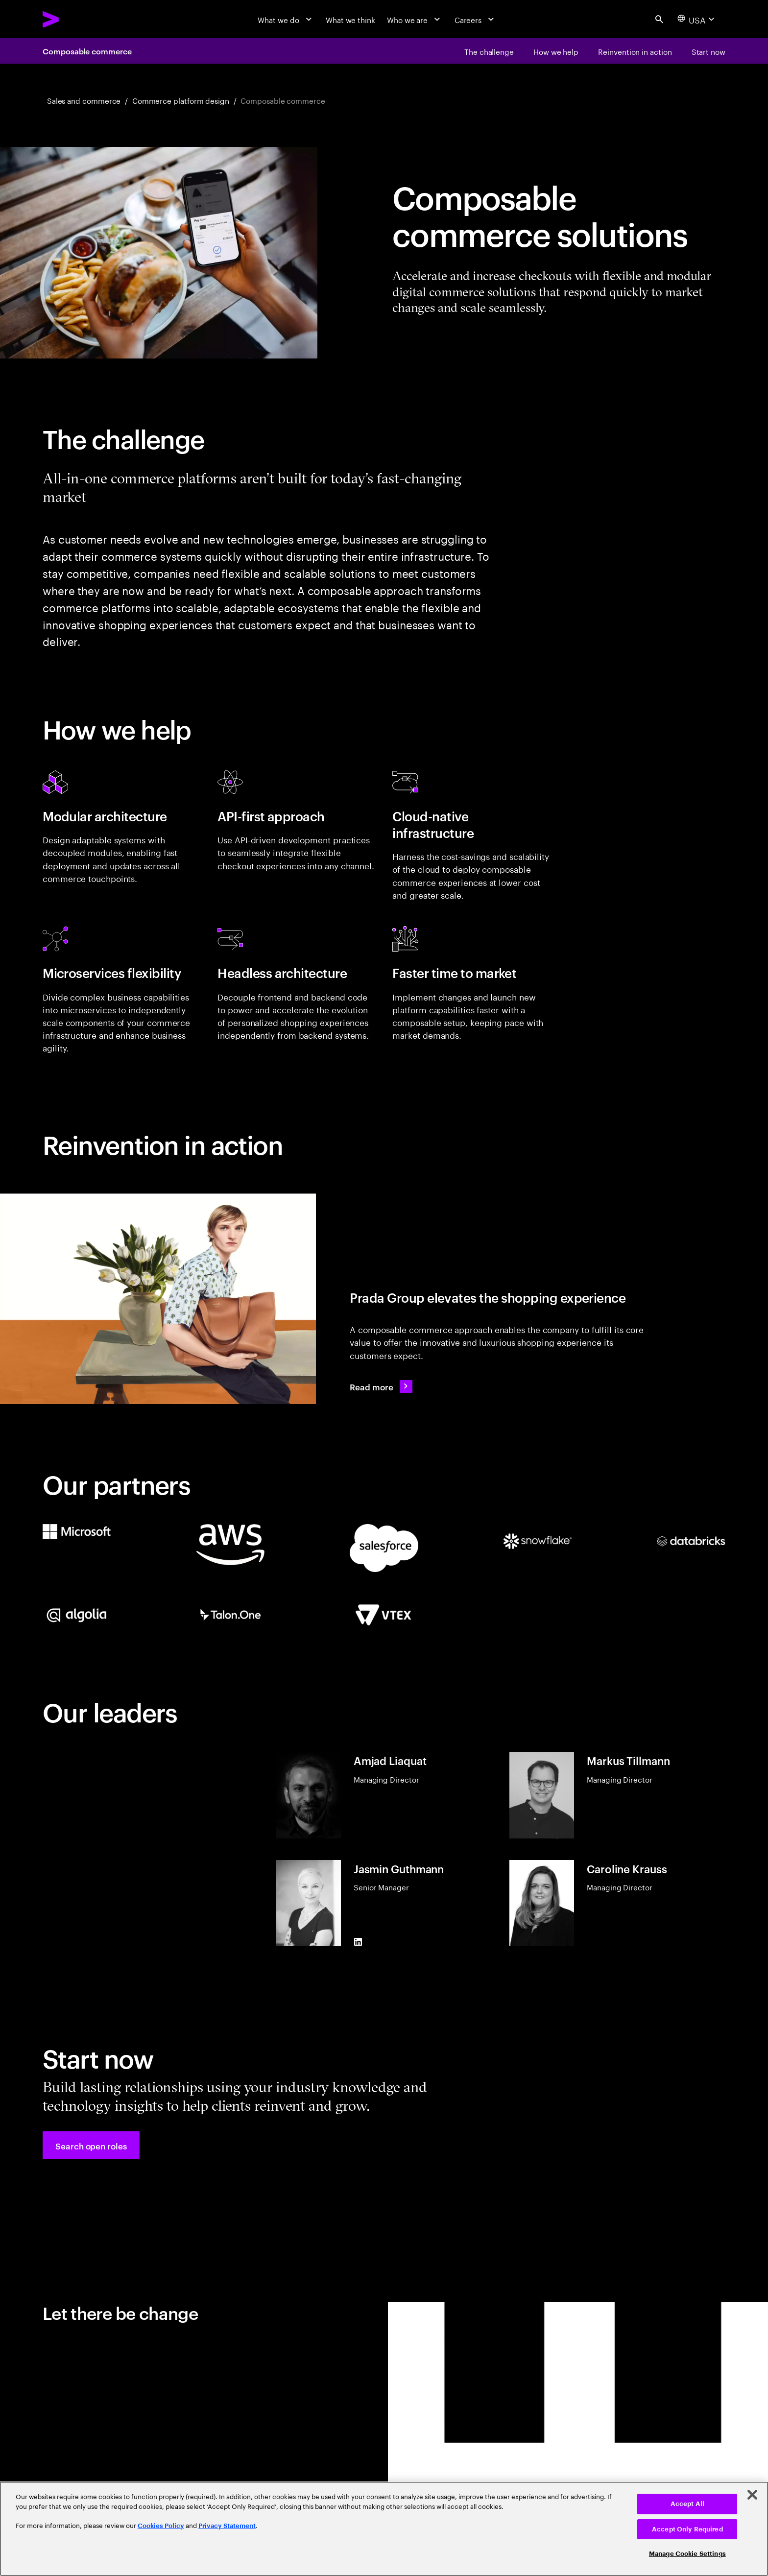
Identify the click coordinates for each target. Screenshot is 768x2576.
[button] (91, 2145)
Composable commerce (87, 51)
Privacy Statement (227, 2526)
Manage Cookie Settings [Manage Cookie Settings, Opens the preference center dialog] (687, 2554)
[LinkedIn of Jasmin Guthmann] (357, 1942)
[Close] (752, 2494)
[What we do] (286, 19)
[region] (384, 2528)
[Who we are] (415, 19)
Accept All (687, 2504)
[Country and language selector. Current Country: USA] (697, 19)
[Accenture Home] (75, 19)
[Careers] (476, 19)
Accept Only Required (687, 2529)
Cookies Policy (161, 2526)
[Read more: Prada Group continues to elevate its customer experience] (381, 1386)
